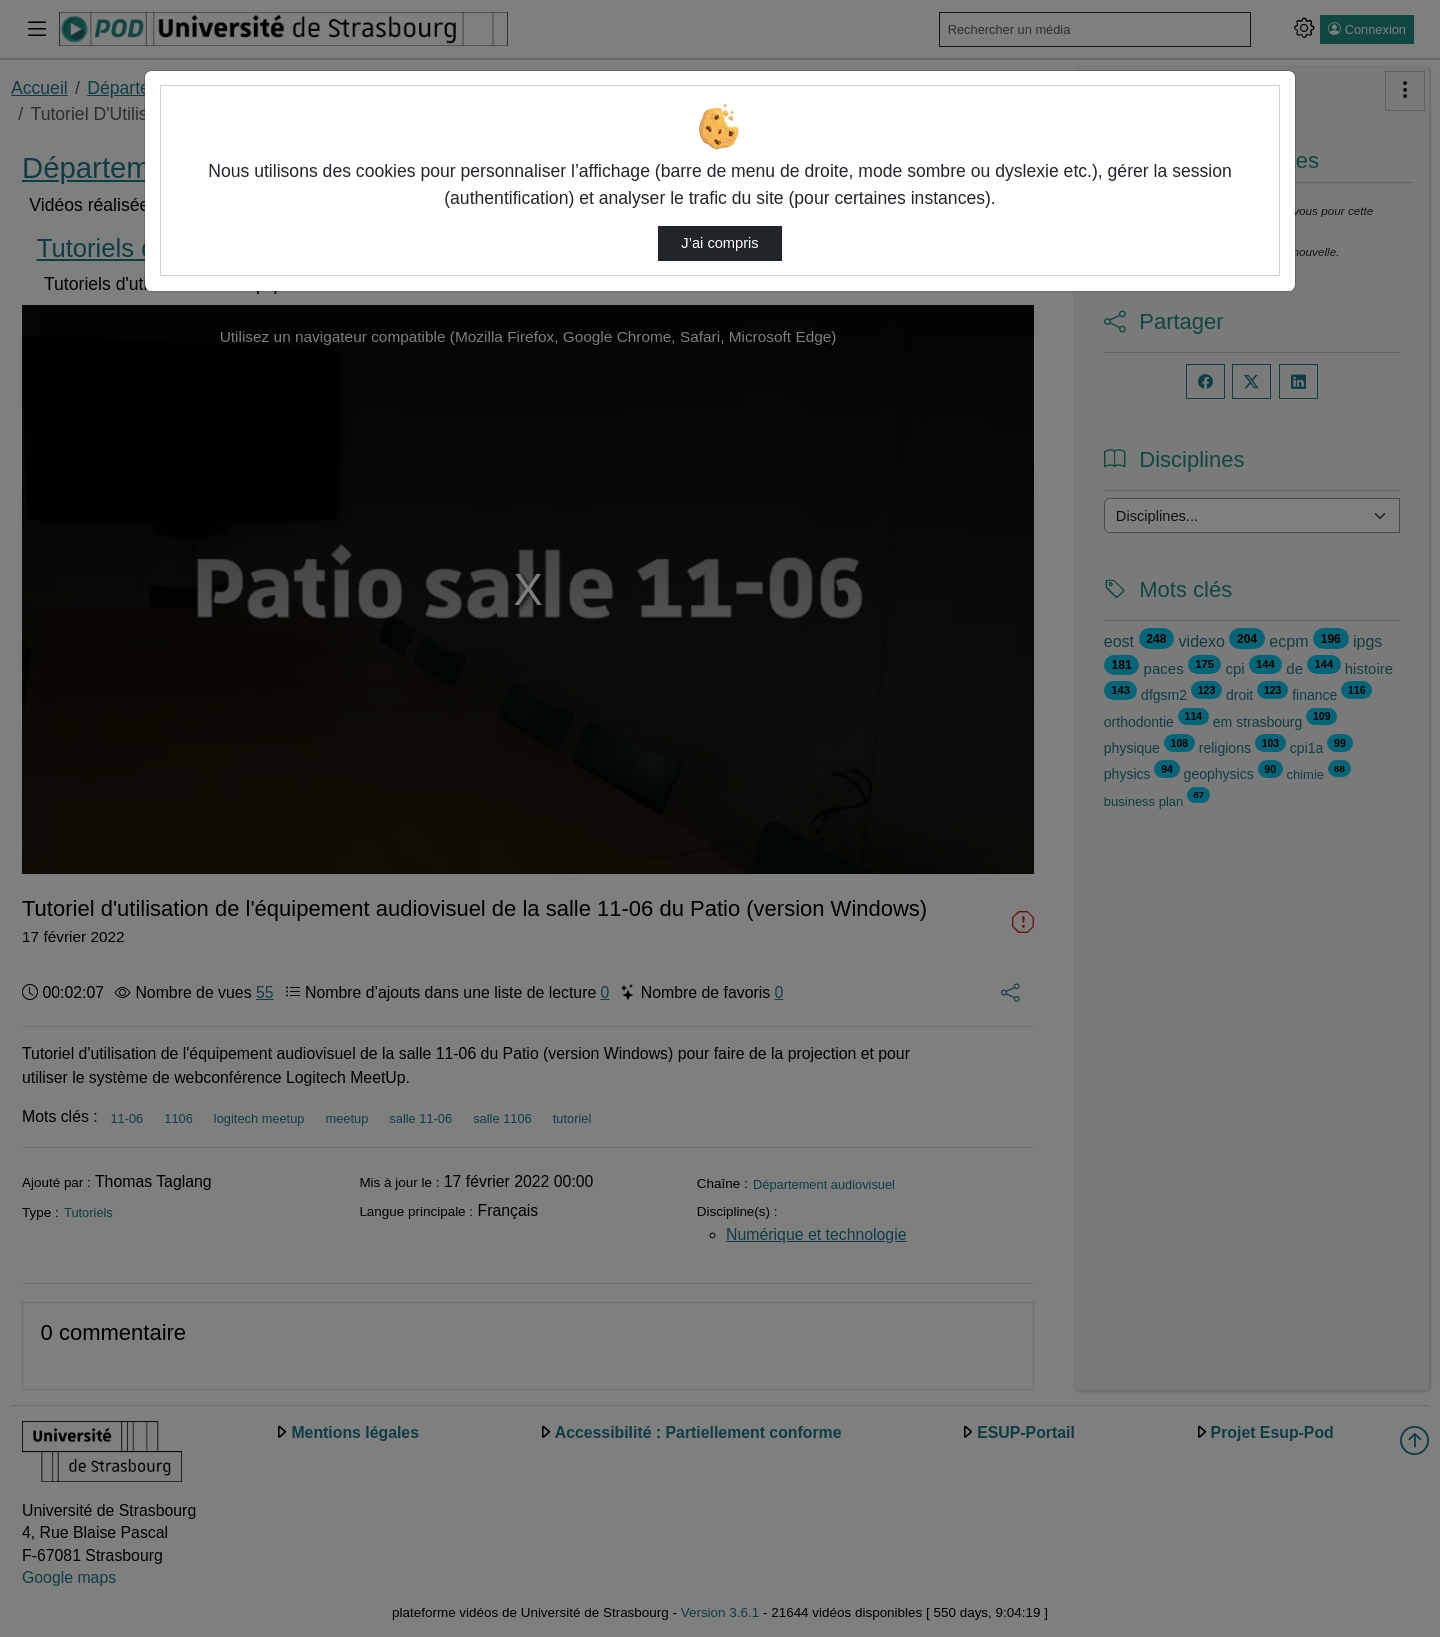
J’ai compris (719, 243)
